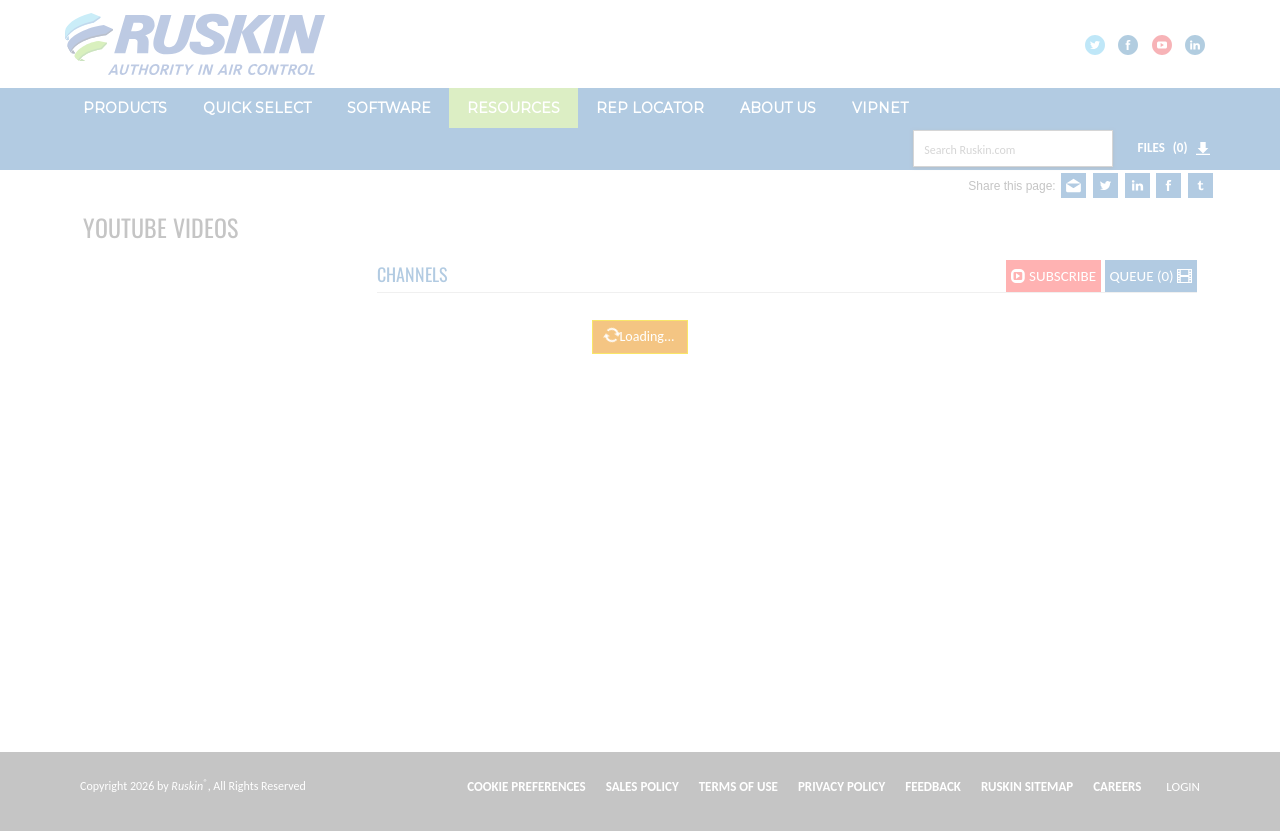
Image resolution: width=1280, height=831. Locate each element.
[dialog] (640, 105)
